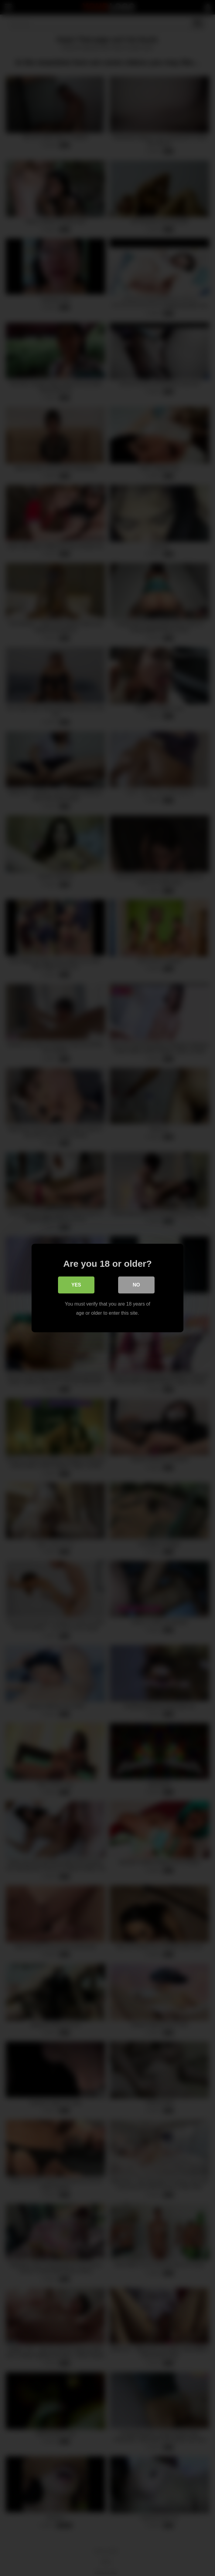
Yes (76, 1284)
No (136, 1284)
